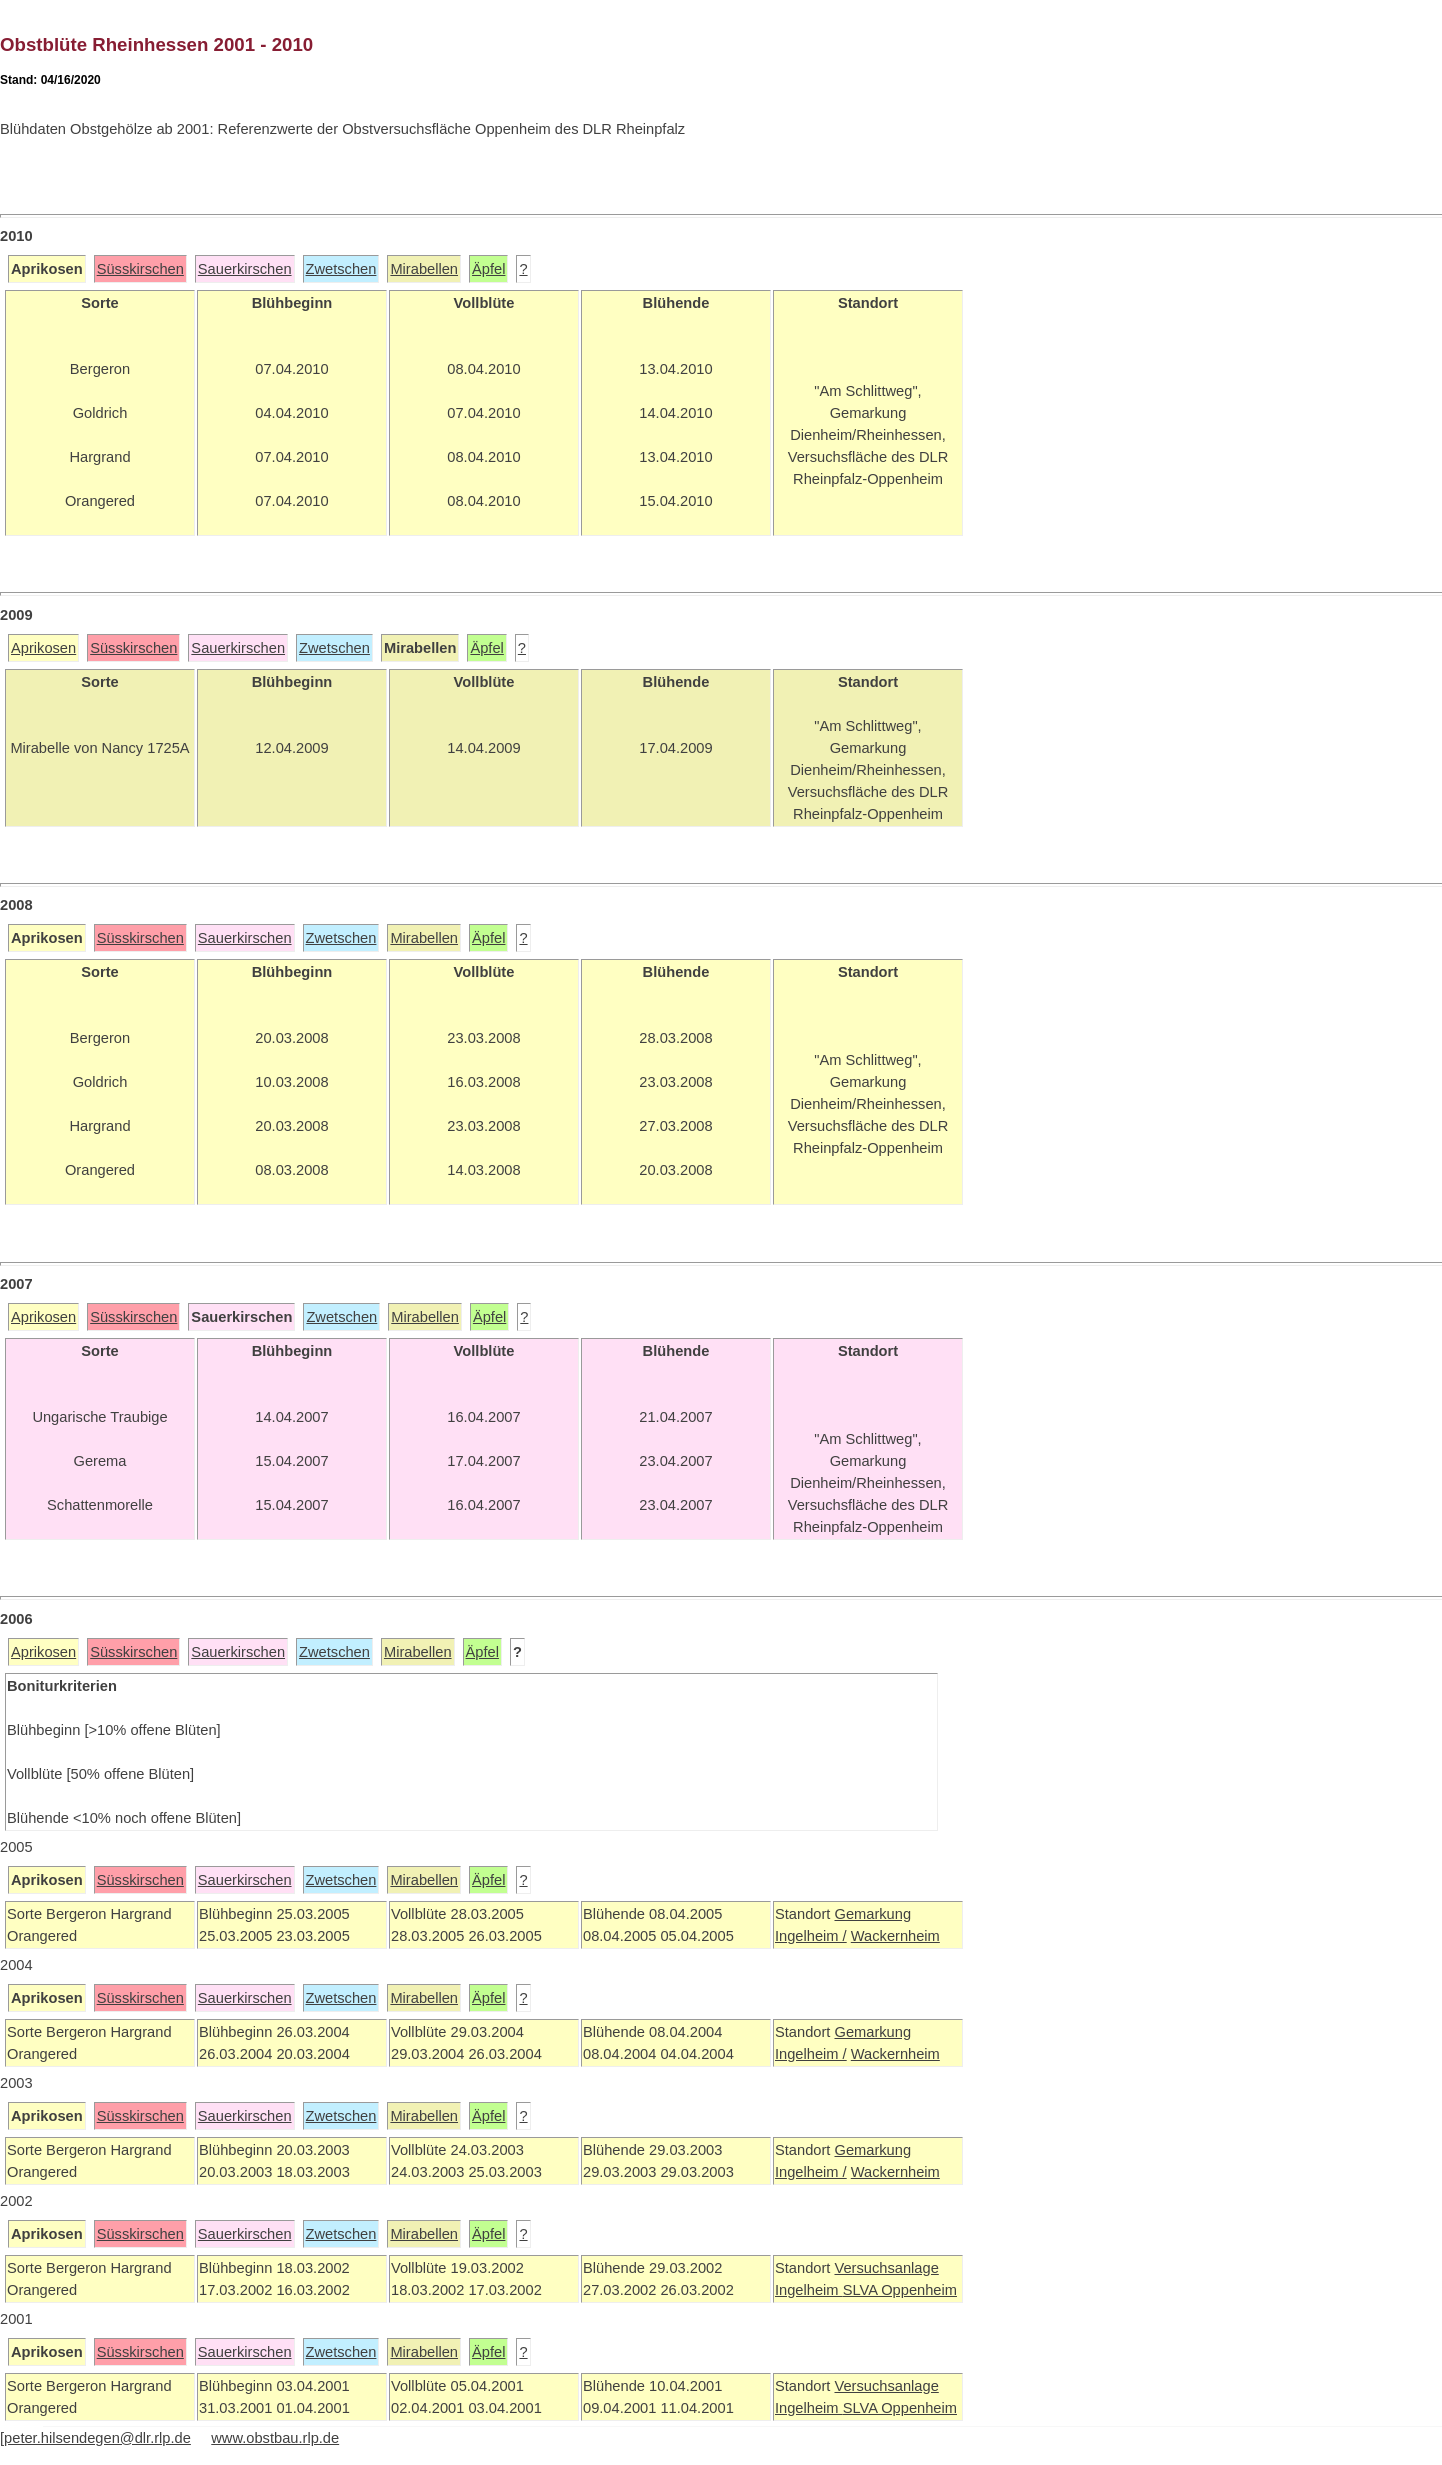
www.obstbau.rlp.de (275, 2438)
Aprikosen (43, 648)
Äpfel (488, 269)
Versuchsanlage (886, 2268)
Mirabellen (424, 269)
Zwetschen (341, 269)
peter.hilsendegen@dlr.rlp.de (97, 2438)
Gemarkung (872, 1914)
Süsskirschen (140, 269)
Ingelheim (809, 2290)
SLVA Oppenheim (900, 2290)
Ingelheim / (811, 1936)
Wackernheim (895, 1936)
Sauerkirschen (245, 269)
